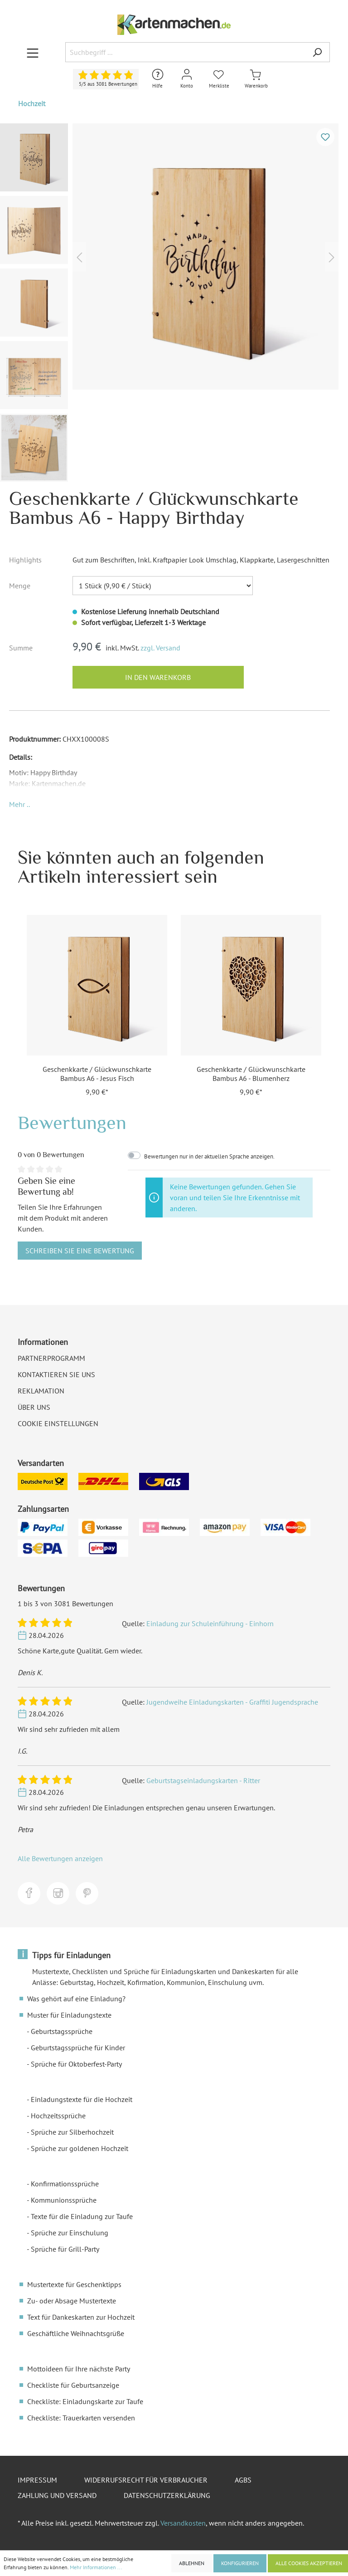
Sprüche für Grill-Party (65, 2248)
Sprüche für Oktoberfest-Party (76, 2063)
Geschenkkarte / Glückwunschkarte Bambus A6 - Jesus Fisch (97, 1074)
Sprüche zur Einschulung (69, 2232)
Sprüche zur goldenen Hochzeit (79, 2148)
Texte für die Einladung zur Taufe (82, 2216)
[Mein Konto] (186, 79)
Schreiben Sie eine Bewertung (79, 1250)
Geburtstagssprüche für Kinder (78, 2047)
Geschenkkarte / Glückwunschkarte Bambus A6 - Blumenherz (251, 1074)
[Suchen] (317, 52)
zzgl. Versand (160, 647)
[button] (19, 804)
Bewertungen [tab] (72, 1122)
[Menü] (32, 53)
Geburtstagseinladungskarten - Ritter (203, 1780)
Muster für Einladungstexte (69, 2014)
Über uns (34, 1407)
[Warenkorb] (256, 79)
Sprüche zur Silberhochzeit (72, 2131)
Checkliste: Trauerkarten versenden (81, 2417)
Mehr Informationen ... (96, 2567)
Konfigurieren (240, 2563)
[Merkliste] (219, 79)
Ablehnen (191, 2563)
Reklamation (41, 1390)
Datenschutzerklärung (167, 2495)
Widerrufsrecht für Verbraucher (146, 2479)
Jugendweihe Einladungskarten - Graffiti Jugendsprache (232, 1701)
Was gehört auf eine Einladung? (76, 1998)
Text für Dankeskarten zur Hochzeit (81, 2317)
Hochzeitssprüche (58, 2115)
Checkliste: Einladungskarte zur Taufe (85, 2401)
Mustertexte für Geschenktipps (74, 2284)
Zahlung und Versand (57, 2495)
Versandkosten (183, 2522)
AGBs (243, 2479)
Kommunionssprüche (64, 2200)
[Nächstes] (331, 256)
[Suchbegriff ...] (185, 52)
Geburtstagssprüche (61, 2031)
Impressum (37, 2479)
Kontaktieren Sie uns (56, 1374)
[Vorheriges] (79, 256)
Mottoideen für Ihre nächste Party (78, 2368)
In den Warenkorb (158, 677)
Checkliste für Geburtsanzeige (73, 2385)
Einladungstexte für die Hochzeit (81, 2099)
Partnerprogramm (51, 1358)
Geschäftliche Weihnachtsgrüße (75, 2333)
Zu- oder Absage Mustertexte (71, 2300)
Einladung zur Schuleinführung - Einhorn (210, 1623)
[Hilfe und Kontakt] (157, 79)
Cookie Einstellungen (58, 1423)
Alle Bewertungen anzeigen (60, 1858)
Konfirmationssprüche (65, 2183)
